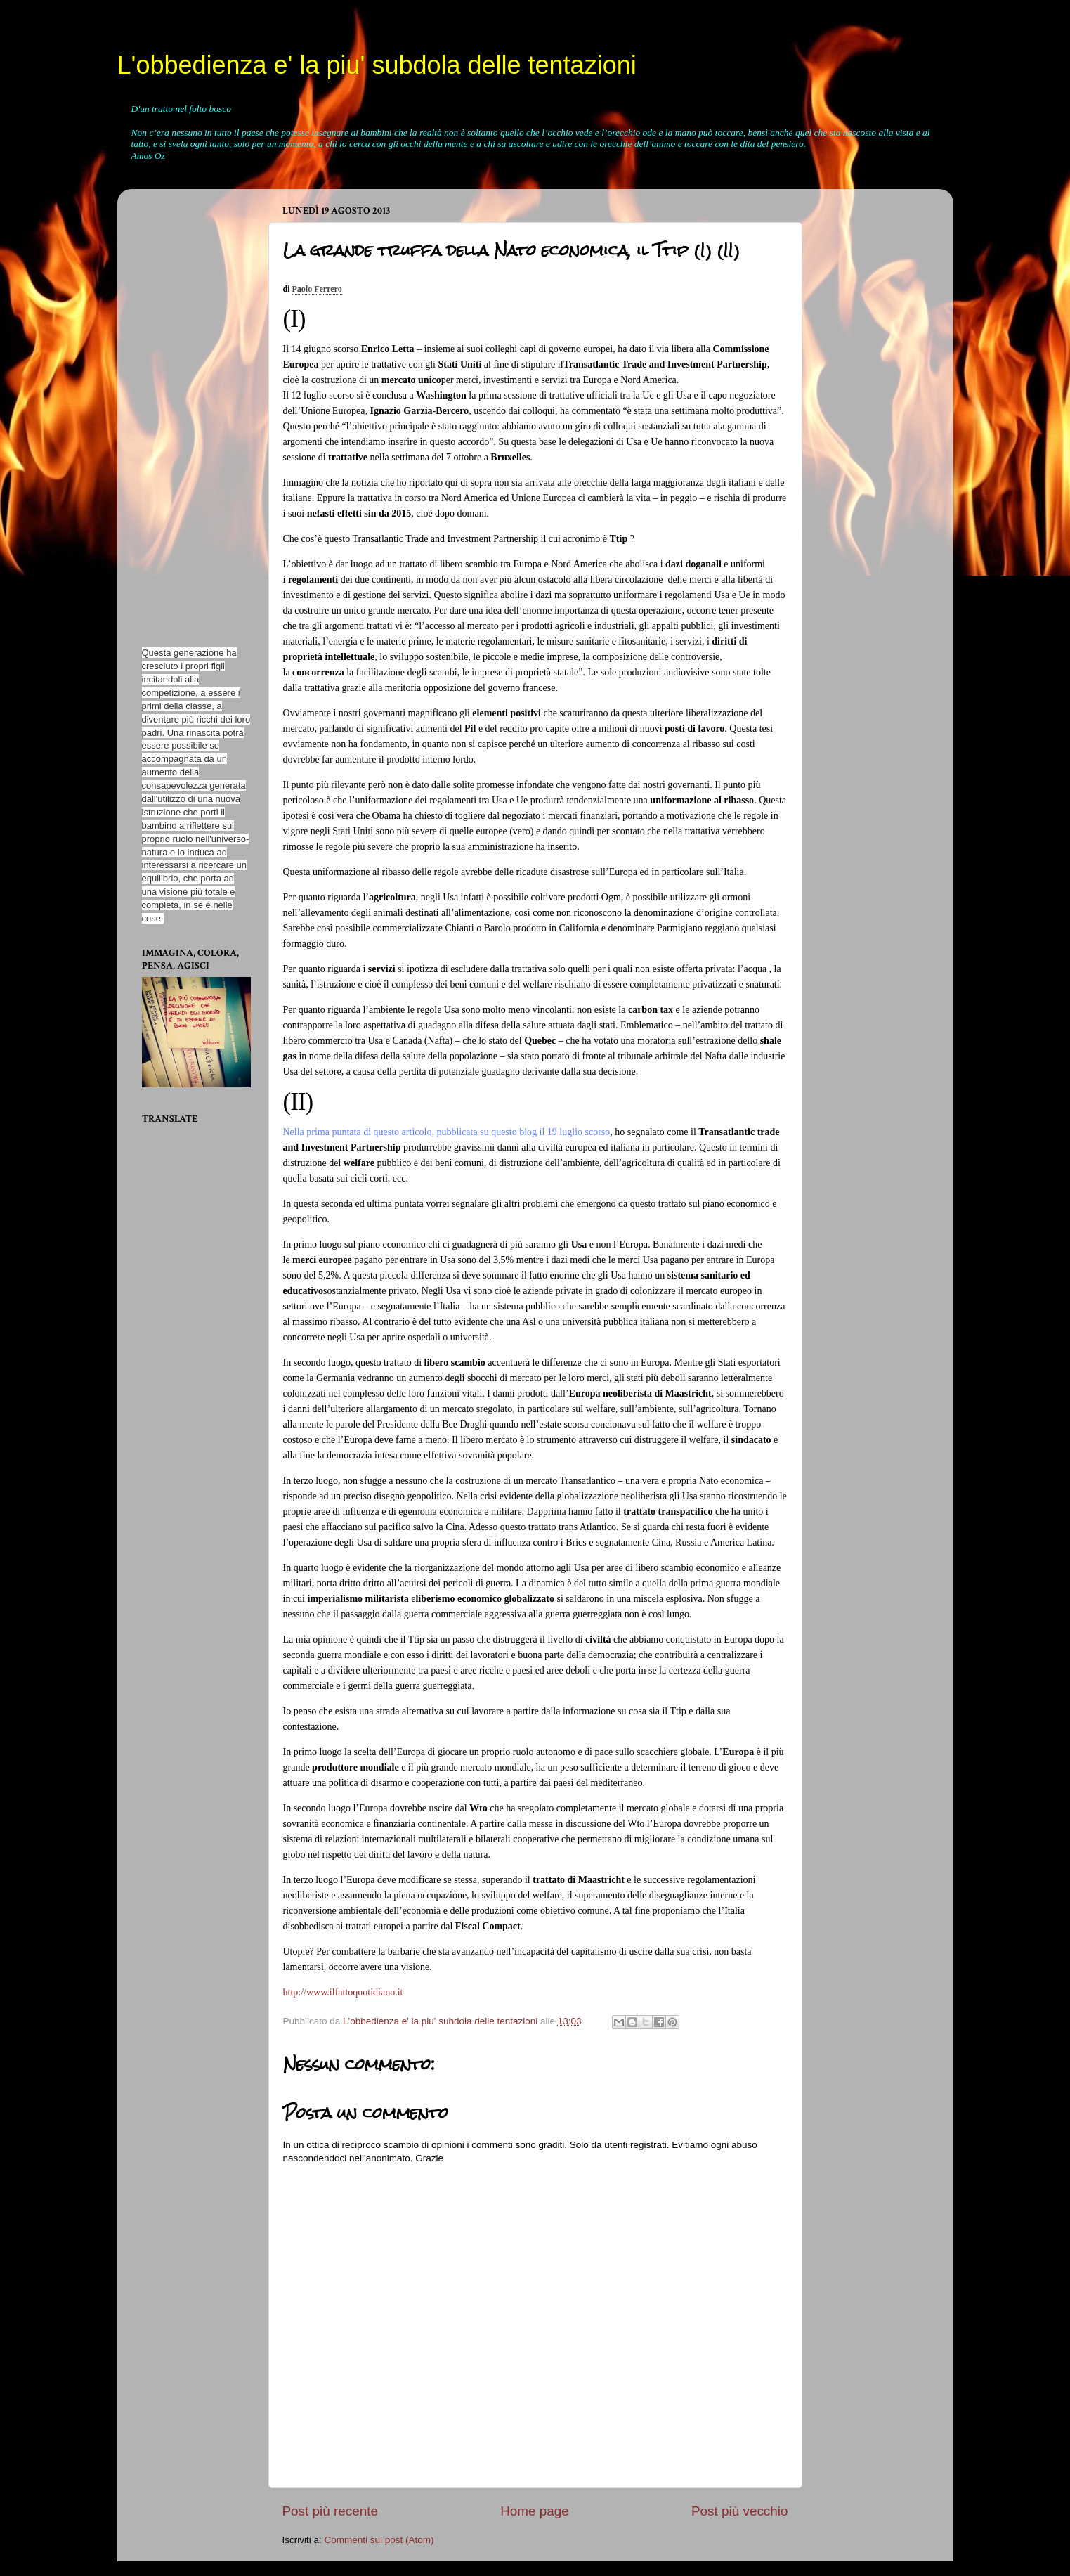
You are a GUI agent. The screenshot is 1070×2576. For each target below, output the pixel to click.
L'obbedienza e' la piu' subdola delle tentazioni (377, 65)
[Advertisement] (184, 410)
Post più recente (330, 2511)
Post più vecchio (739, 2511)
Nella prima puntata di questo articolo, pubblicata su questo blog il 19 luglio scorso (447, 1132)
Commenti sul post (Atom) (379, 2540)
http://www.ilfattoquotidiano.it (343, 1992)
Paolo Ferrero (317, 289)
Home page (534, 2511)
